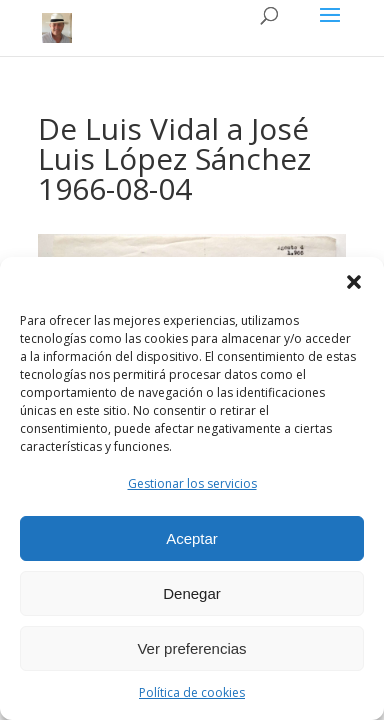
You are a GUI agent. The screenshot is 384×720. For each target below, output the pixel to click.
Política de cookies (192, 692)
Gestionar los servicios (192, 483)
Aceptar (192, 538)
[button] (354, 282)
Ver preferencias (191, 648)
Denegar (192, 593)
